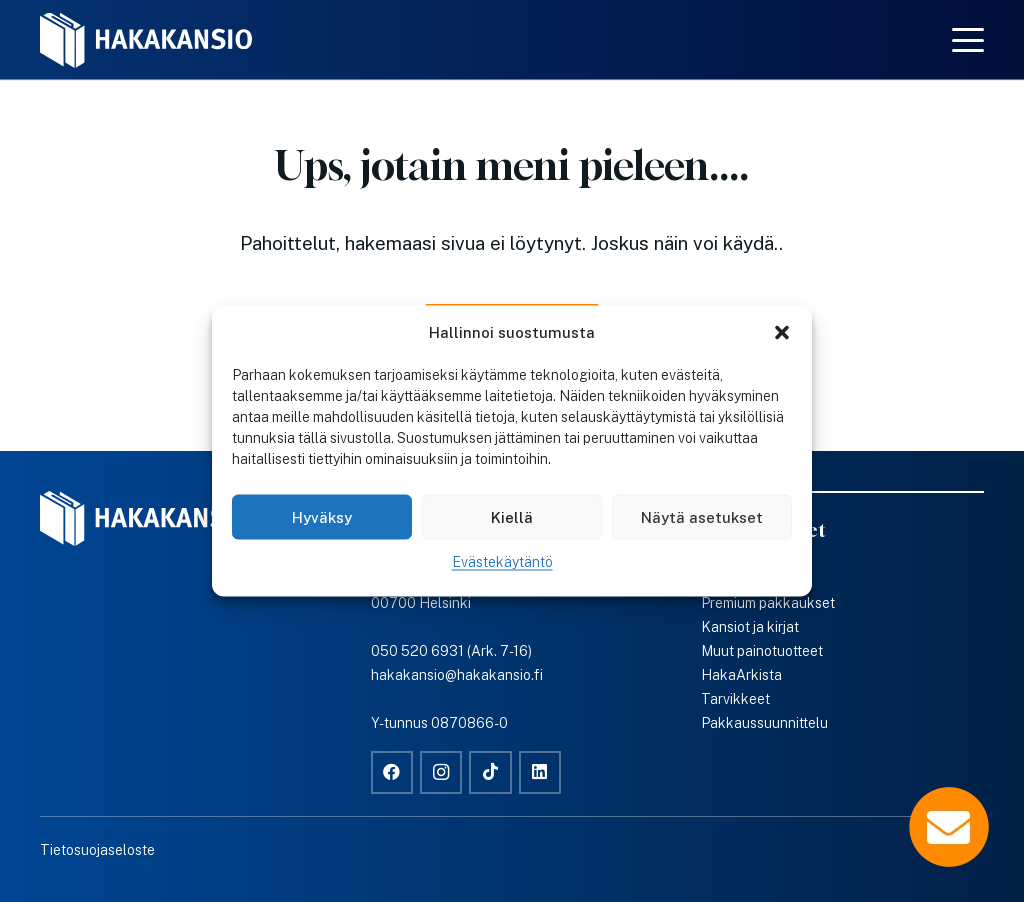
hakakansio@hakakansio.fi (457, 675)
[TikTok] (490, 772)
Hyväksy (322, 516)
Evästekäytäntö (502, 562)
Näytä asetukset (702, 516)
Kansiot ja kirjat (750, 627)
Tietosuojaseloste (97, 850)
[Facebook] (392, 772)
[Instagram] (441, 772)
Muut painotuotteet (762, 651)
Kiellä (512, 516)
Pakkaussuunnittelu (764, 723)
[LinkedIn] (540, 772)
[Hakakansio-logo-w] (146, 40)
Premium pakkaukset (768, 603)
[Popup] (949, 827)
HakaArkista (741, 675)
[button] (782, 333)
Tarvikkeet (735, 699)
